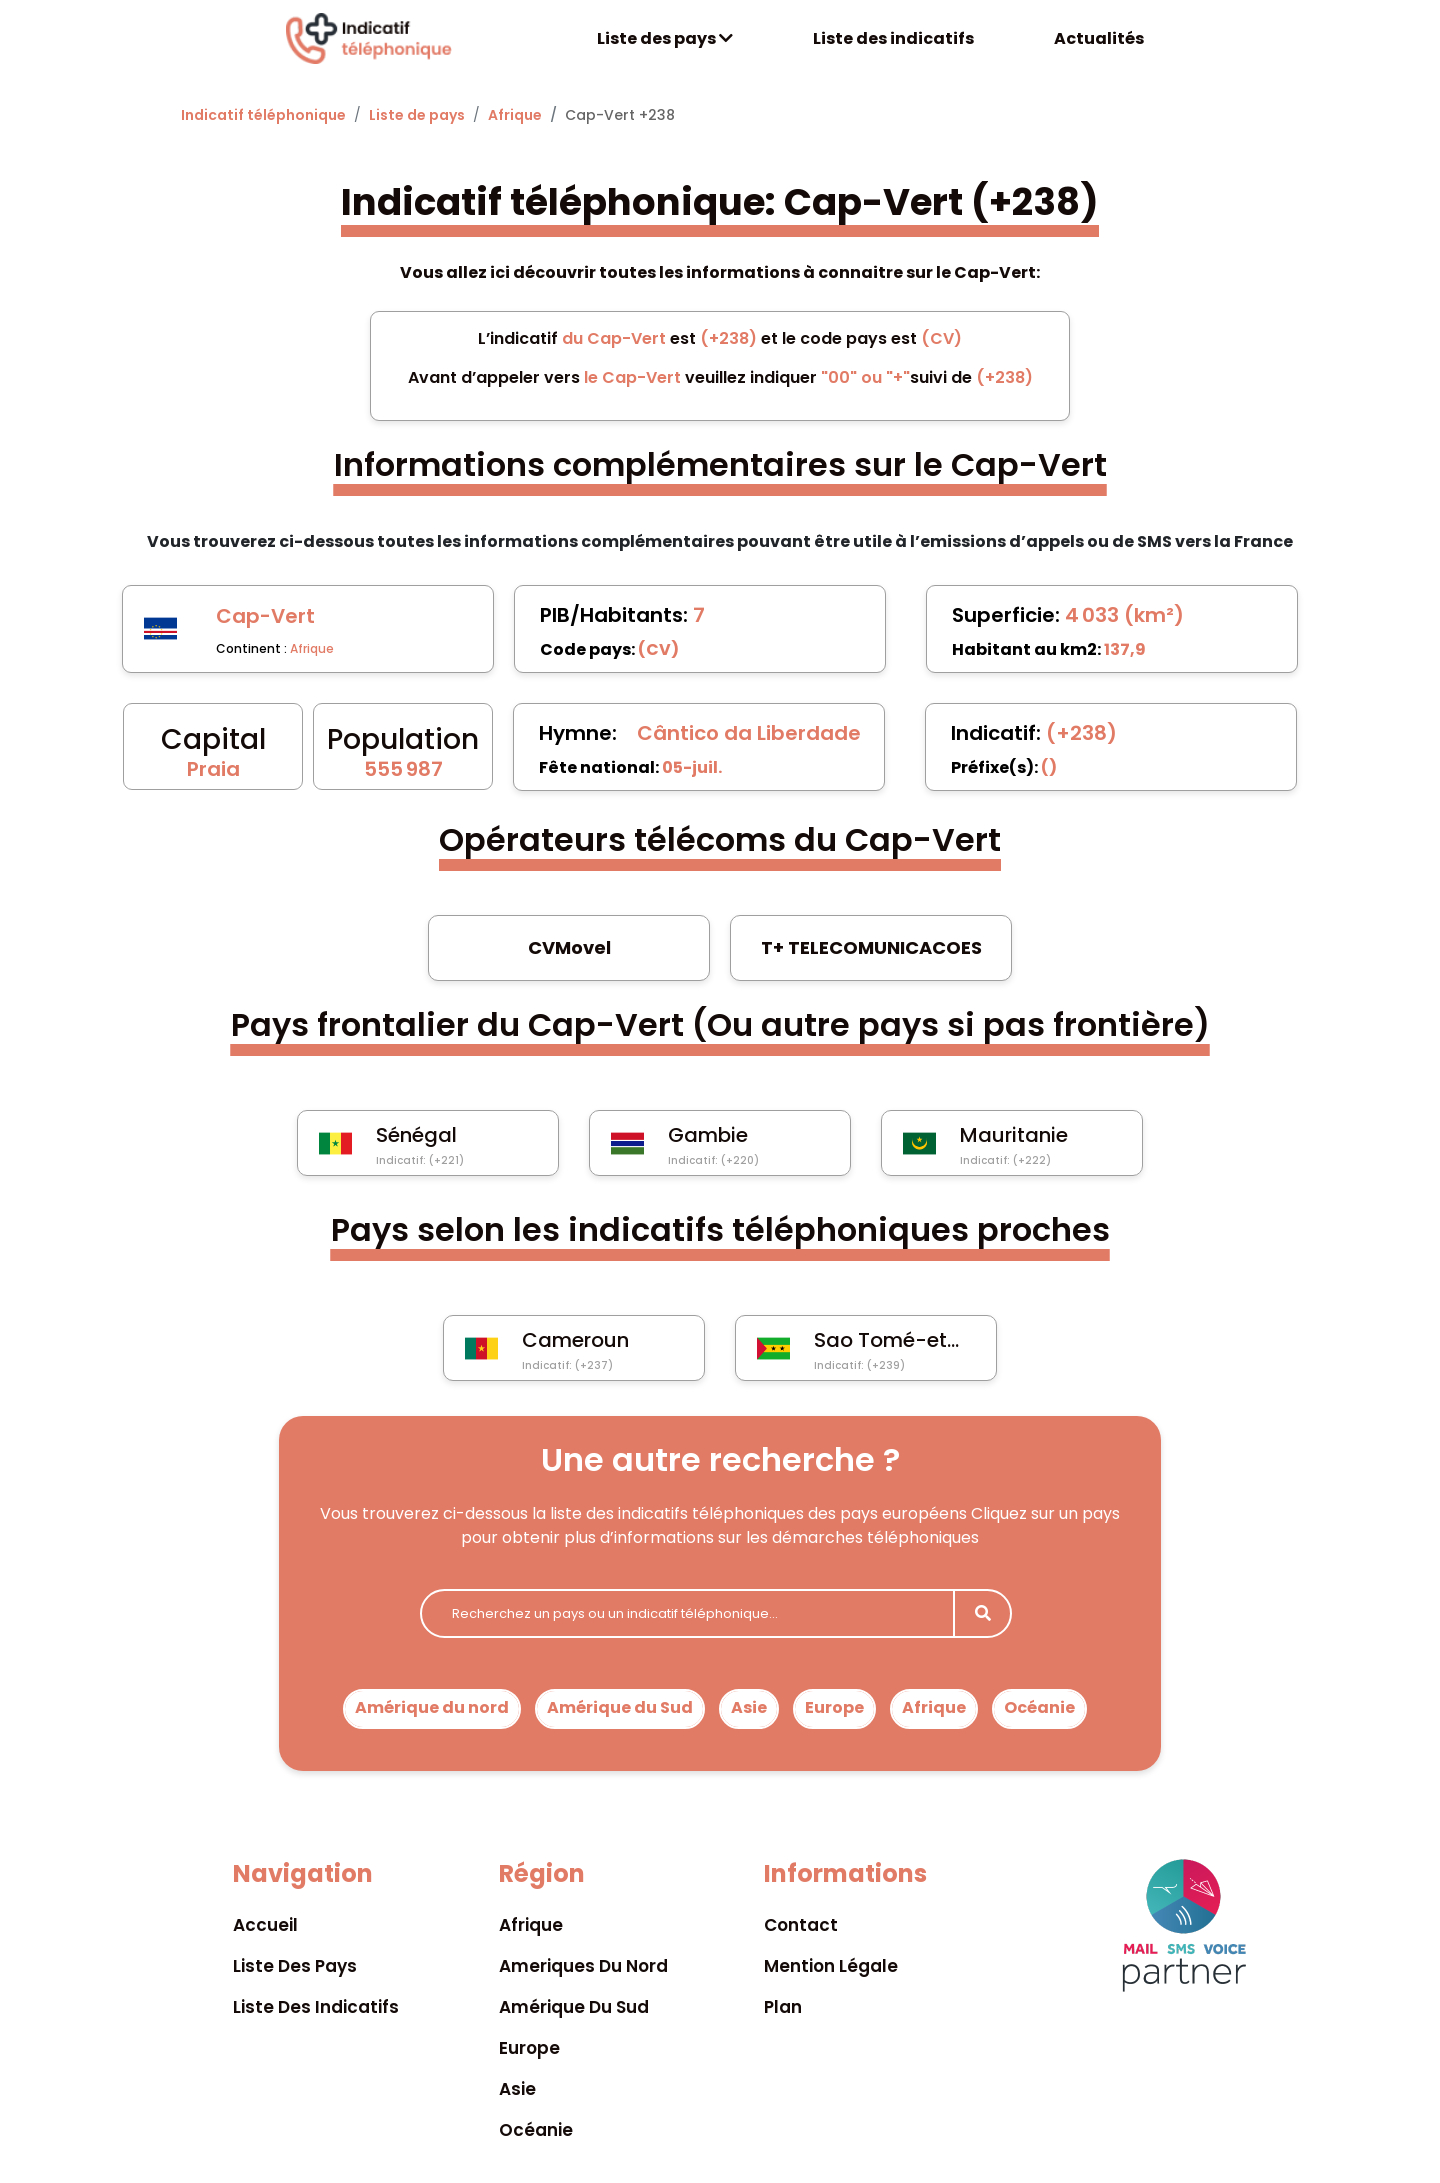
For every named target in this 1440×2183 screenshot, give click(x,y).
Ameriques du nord (583, 1966)
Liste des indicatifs (893, 38)
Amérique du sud (574, 2007)
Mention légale (831, 1966)
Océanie (1039, 1707)
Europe (834, 1707)
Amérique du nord (432, 1707)
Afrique (515, 115)
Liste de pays (417, 115)
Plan (783, 2007)
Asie (749, 1707)
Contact (801, 1925)
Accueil (265, 1925)
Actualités (1099, 38)
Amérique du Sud (620, 1707)
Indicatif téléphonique (263, 115)
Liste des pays (665, 38)
